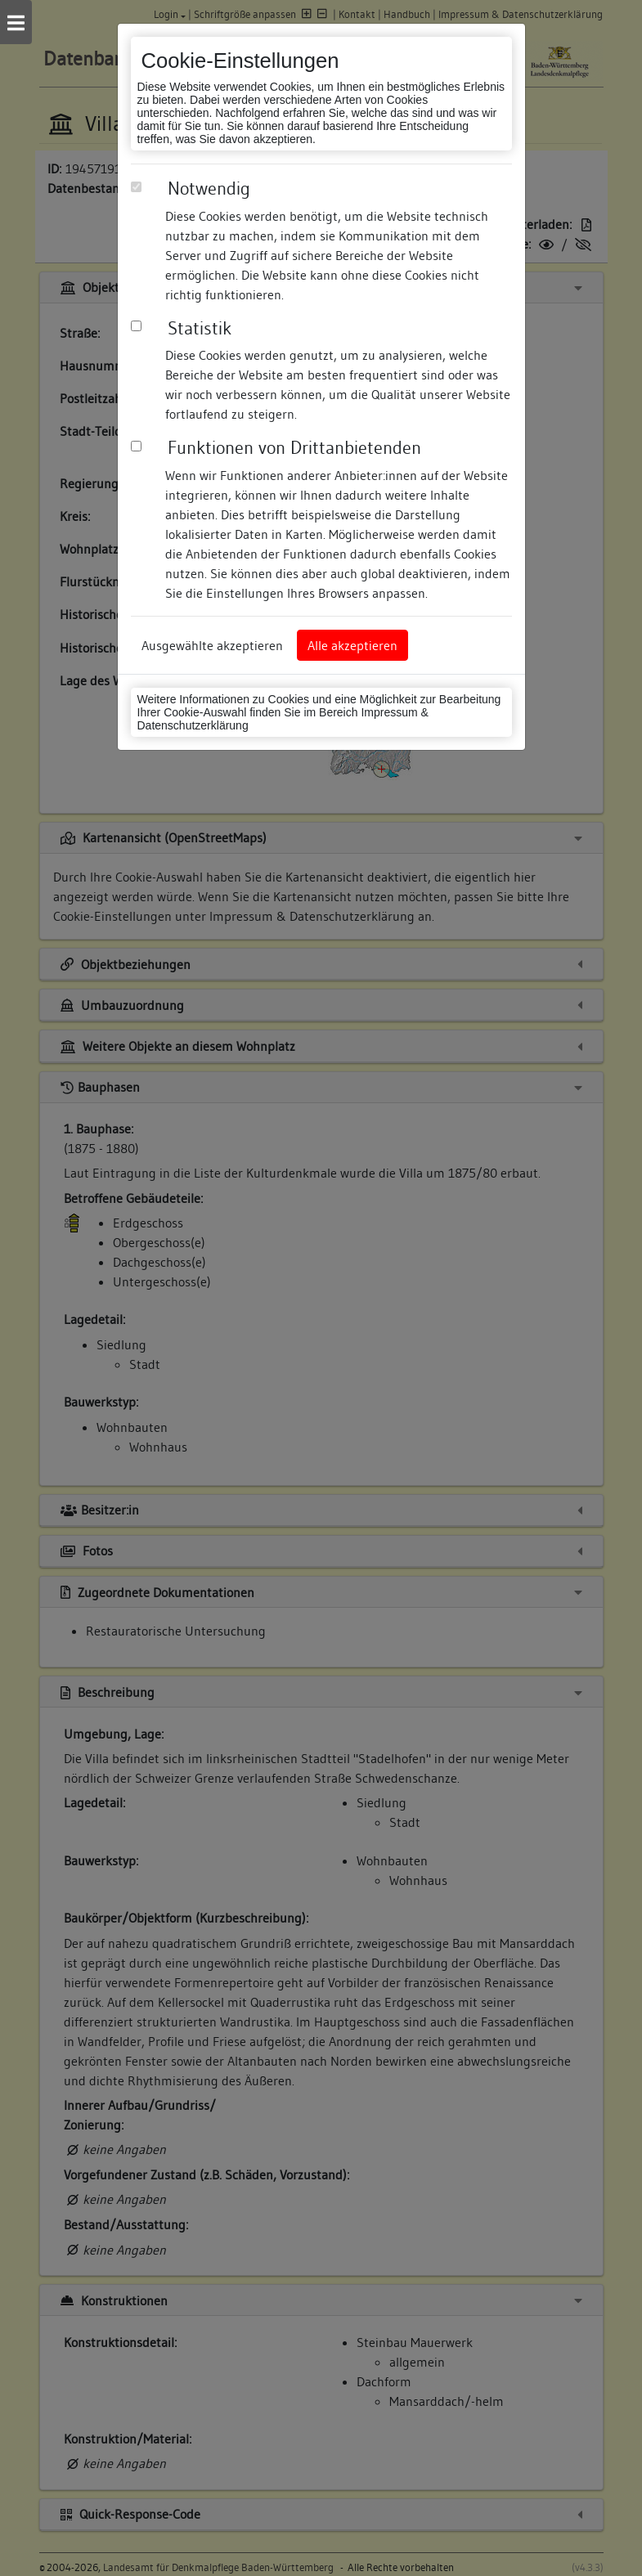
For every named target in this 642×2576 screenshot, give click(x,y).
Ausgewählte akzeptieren (212, 645)
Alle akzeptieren (352, 645)
